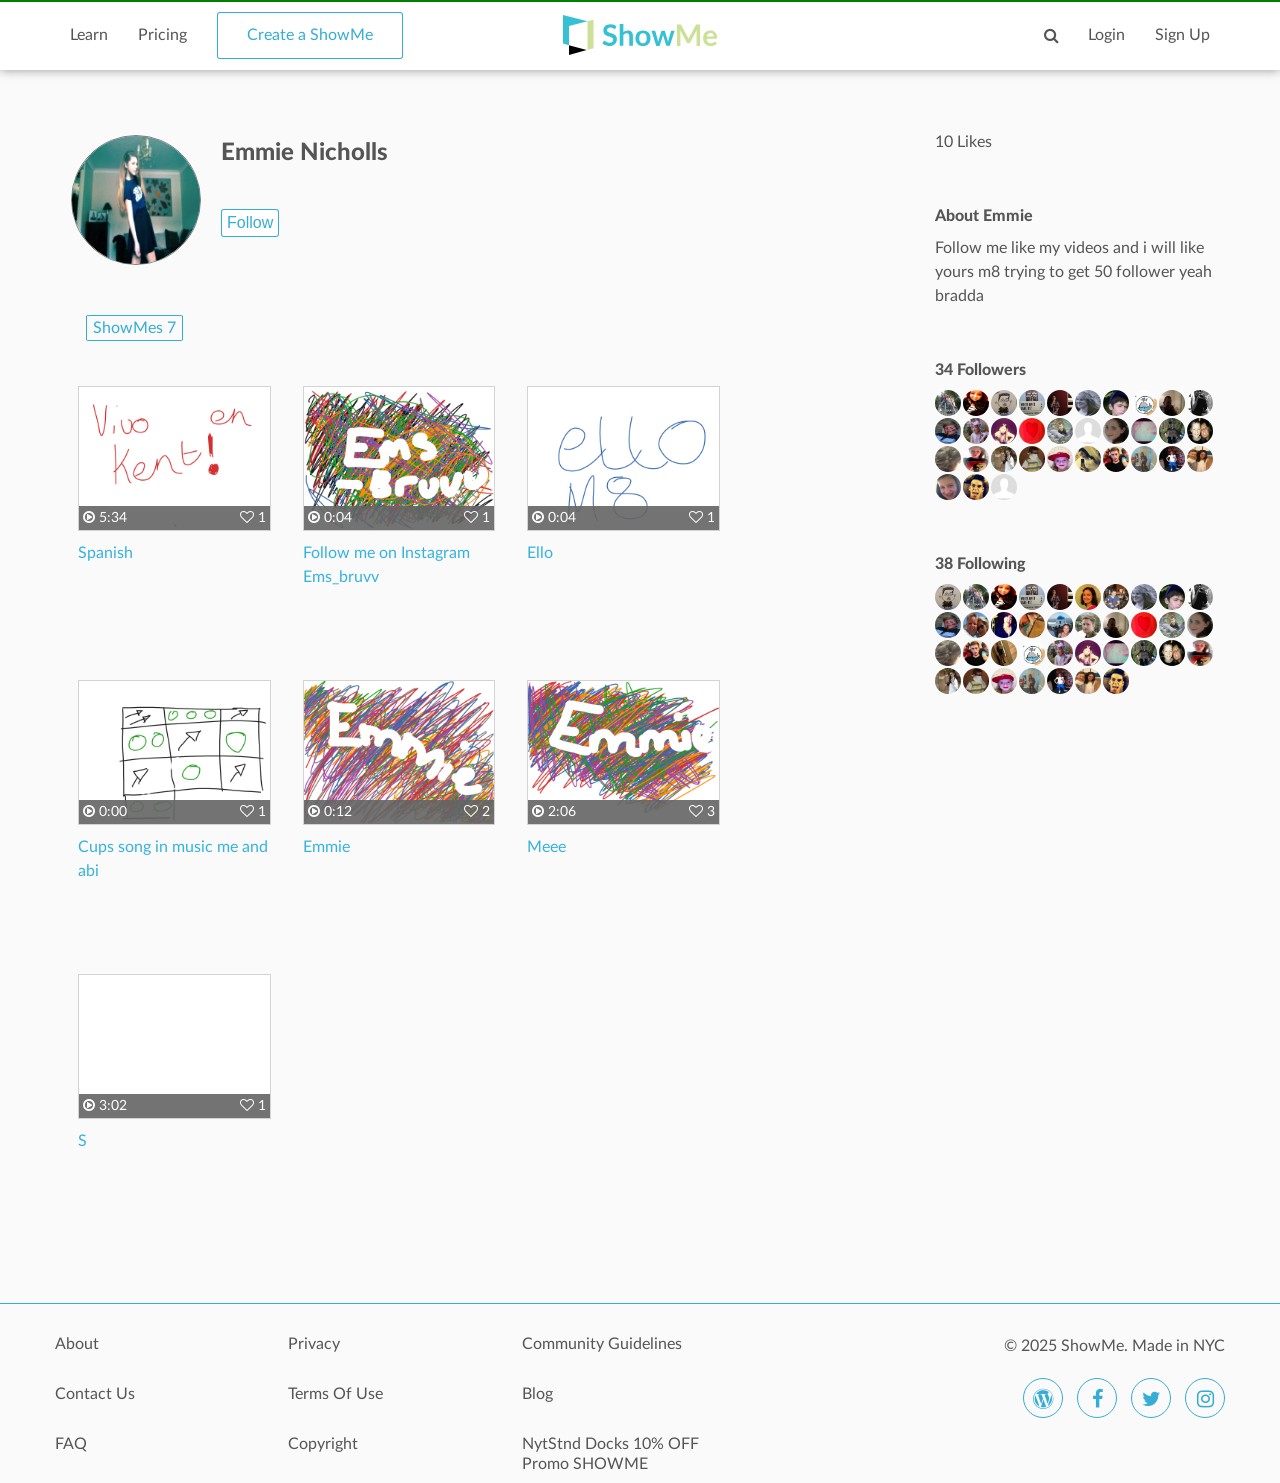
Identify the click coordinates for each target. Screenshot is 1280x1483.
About (77, 1344)
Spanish (105, 553)
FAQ (71, 1444)
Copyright (323, 1444)
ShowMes (134, 328)
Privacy (314, 1344)
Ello (540, 553)
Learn (89, 35)
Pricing (162, 35)
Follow (250, 222)
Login (1106, 35)
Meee (546, 847)
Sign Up (1182, 35)
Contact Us (95, 1394)
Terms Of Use (335, 1394)
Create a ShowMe (310, 35)
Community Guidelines (602, 1344)
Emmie (326, 847)
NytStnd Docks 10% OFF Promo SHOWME (610, 1454)
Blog (537, 1394)
